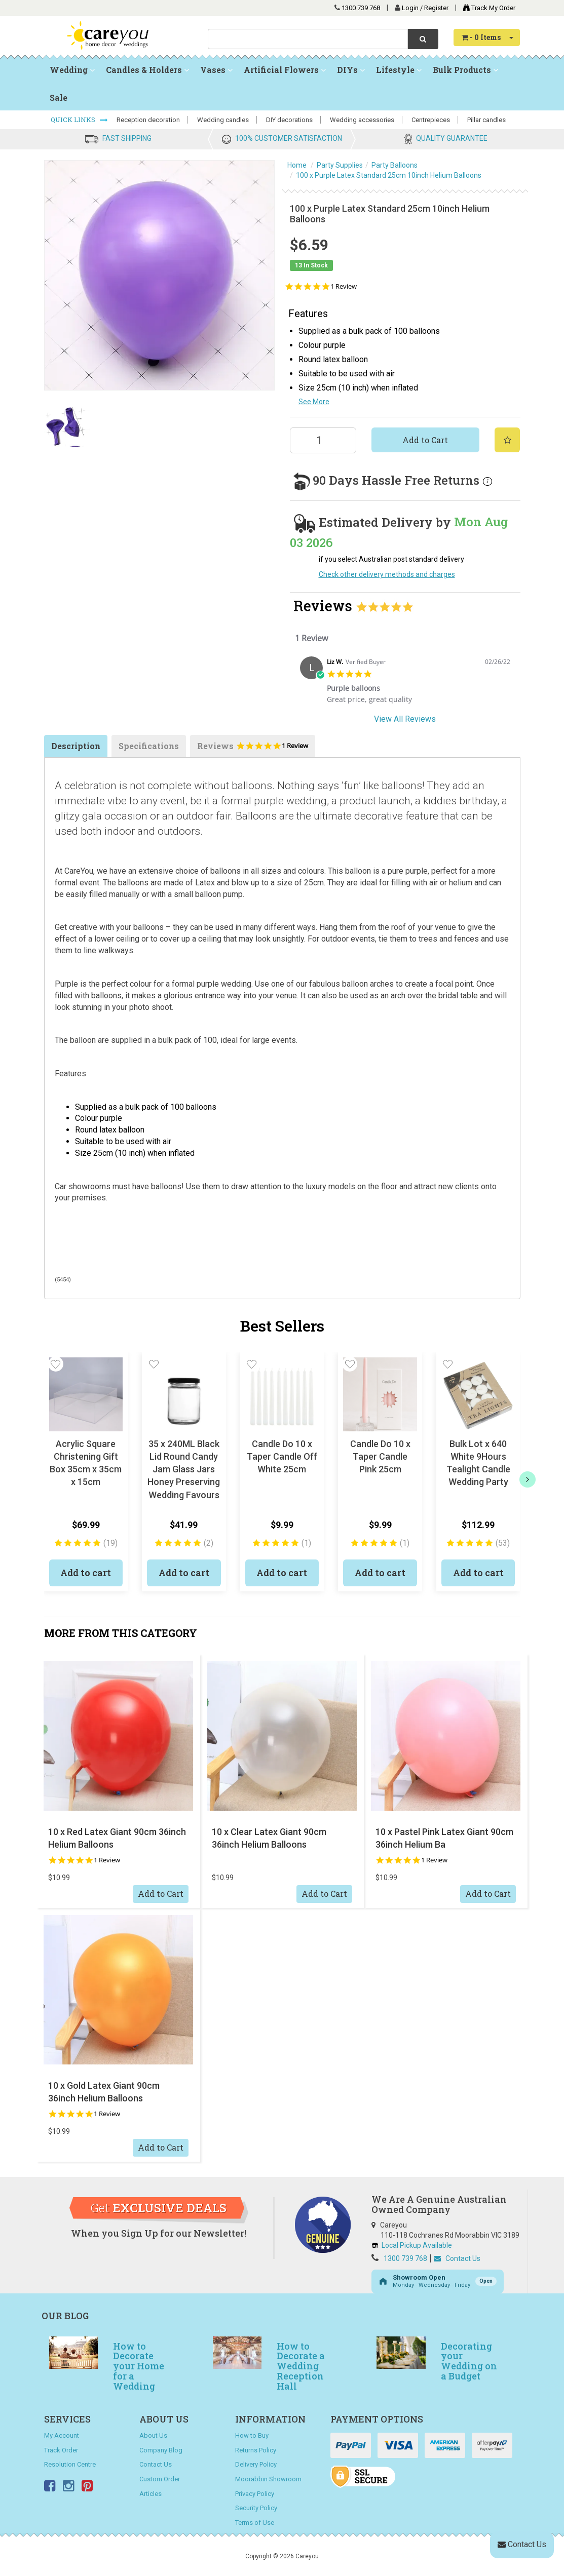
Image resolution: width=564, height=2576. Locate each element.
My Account (61, 2435)
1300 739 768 (361, 8)
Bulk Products (465, 69)
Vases (216, 69)
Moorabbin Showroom (268, 2479)
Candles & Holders (147, 69)
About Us (153, 2435)
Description (75, 745)
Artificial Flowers (285, 69)
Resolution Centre (70, 2464)
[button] (55, 1364)
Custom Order (159, 2479)
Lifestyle (399, 69)
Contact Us (457, 2258)
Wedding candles (223, 120)
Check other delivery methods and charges (387, 574)
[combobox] (308, 39)
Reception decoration (148, 120)
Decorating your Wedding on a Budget (469, 2361)
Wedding (72, 69)
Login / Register (426, 8)
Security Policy (256, 2508)
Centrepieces (430, 120)
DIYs (351, 69)
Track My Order (486, 8)
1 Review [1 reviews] (343, 286)
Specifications (149, 745)
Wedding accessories (362, 120)
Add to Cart (425, 440)
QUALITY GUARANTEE (451, 138)
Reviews (252, 748)
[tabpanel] (405, 684)
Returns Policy (255, 2450)
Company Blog (160, 2450)
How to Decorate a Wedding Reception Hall (301, 2366)
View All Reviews (405, 719)
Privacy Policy (254, 2493)
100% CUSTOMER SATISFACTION (288, 138)
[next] (527, 1479)
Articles (150, 2493)
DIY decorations (289, 120)
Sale (58, 97)
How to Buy (252, 2435)
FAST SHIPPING (127, 138)
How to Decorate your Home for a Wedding (138, 2366)
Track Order (61, 2450)
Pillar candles (486, 120)
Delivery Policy (256, 2464)
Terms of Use (254, 2522)
